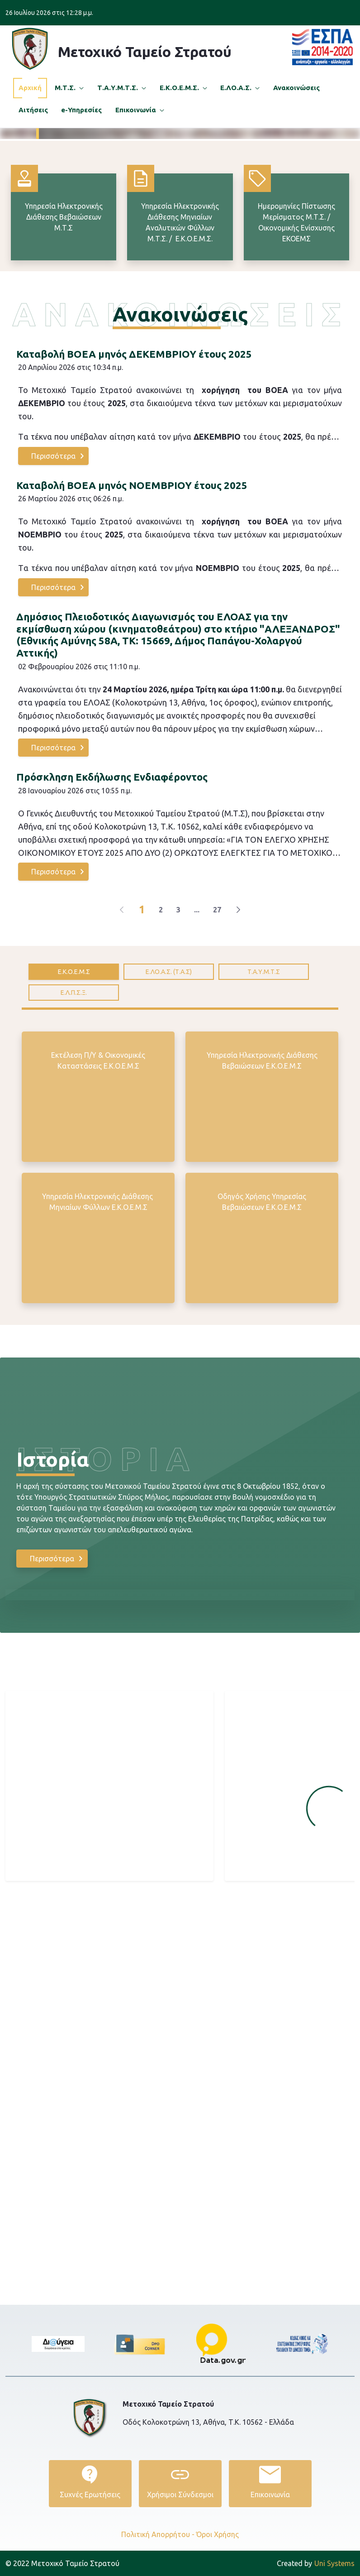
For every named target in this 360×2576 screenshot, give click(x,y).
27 (217, 1080)
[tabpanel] (180, 1343)
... (196, 1080)
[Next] (238, 1080)
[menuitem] (30, 88)
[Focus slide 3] (188, 294)
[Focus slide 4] (204, 294)
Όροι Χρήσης (217, 2534)
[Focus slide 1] (155, 294)
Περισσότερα (215, 167)
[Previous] (121, 1080)
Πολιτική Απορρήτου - (157, 2534)
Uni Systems (316, 2563)
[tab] (73, 1142)
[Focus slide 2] (172, 294)
